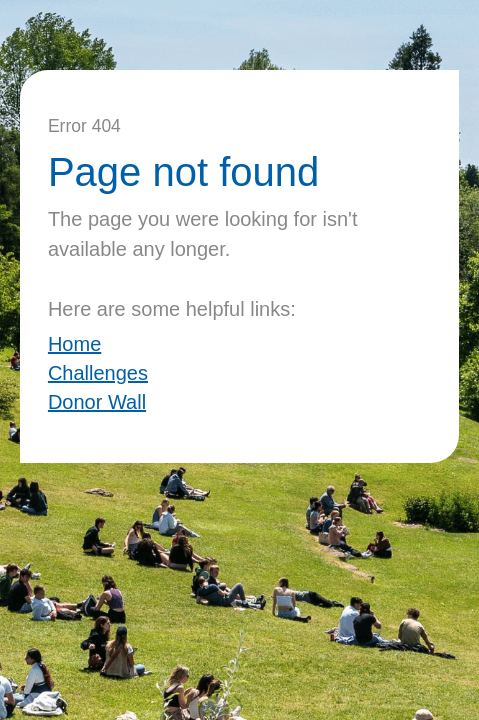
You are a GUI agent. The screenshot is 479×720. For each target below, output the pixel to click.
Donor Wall (97, 402)
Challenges (98, 373)
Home (74, 344)
